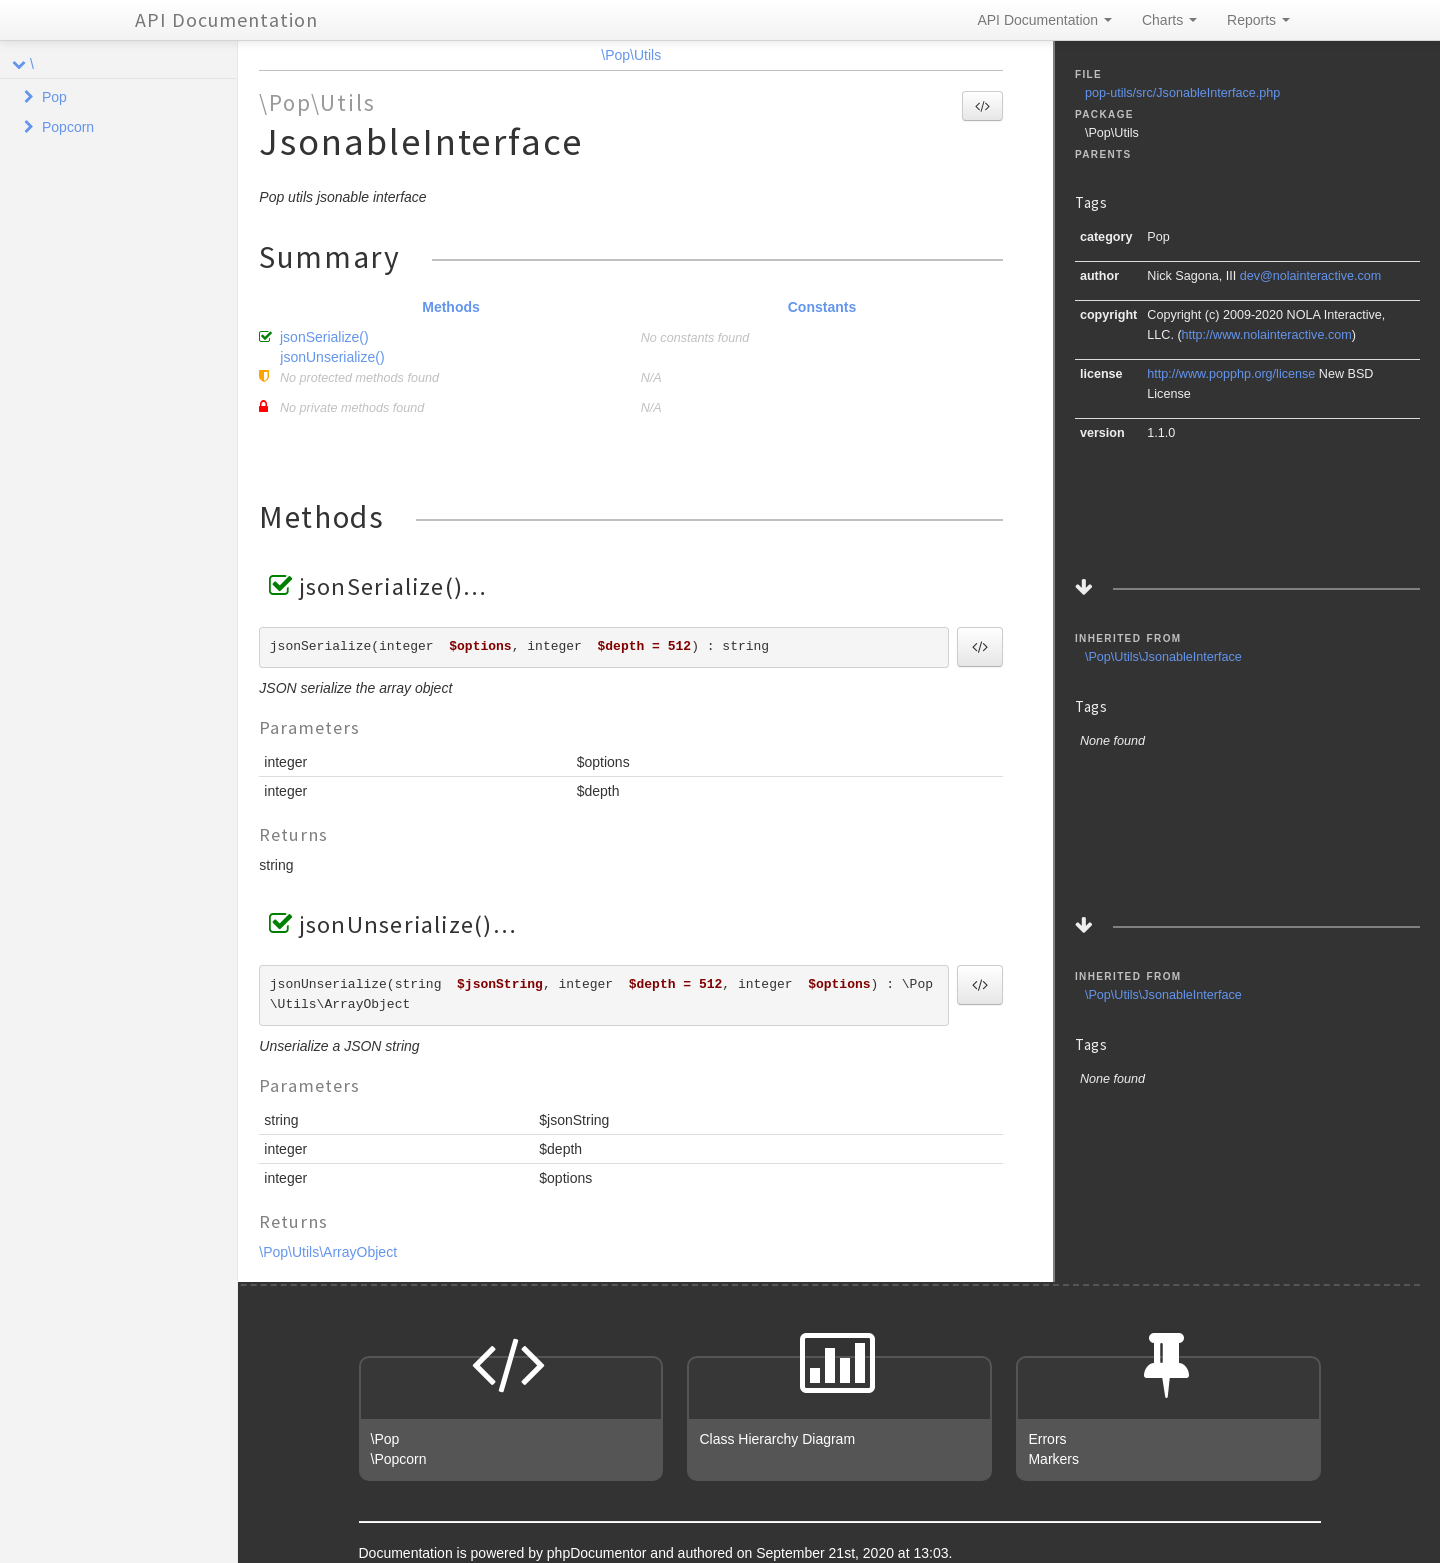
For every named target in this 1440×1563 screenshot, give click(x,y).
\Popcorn (399, 1459)
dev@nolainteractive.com (1311, 276)
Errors (1047, 1439)
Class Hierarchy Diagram (777, 1439)
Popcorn (68, 127)
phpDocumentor (599, 1553)
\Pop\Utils (631, 55)
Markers (1053, 1459)
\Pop (385, 1439)
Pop (54, 97)
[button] (982, 106)
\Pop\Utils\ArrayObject (328, 1252)
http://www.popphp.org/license (1231, 374)
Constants (822, 307)
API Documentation (226, 19)
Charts (1169, 20)
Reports (1258, 20)
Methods (451, 307)
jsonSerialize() (324, 337)
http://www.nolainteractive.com (1267, 335)
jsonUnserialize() (332, 357)
